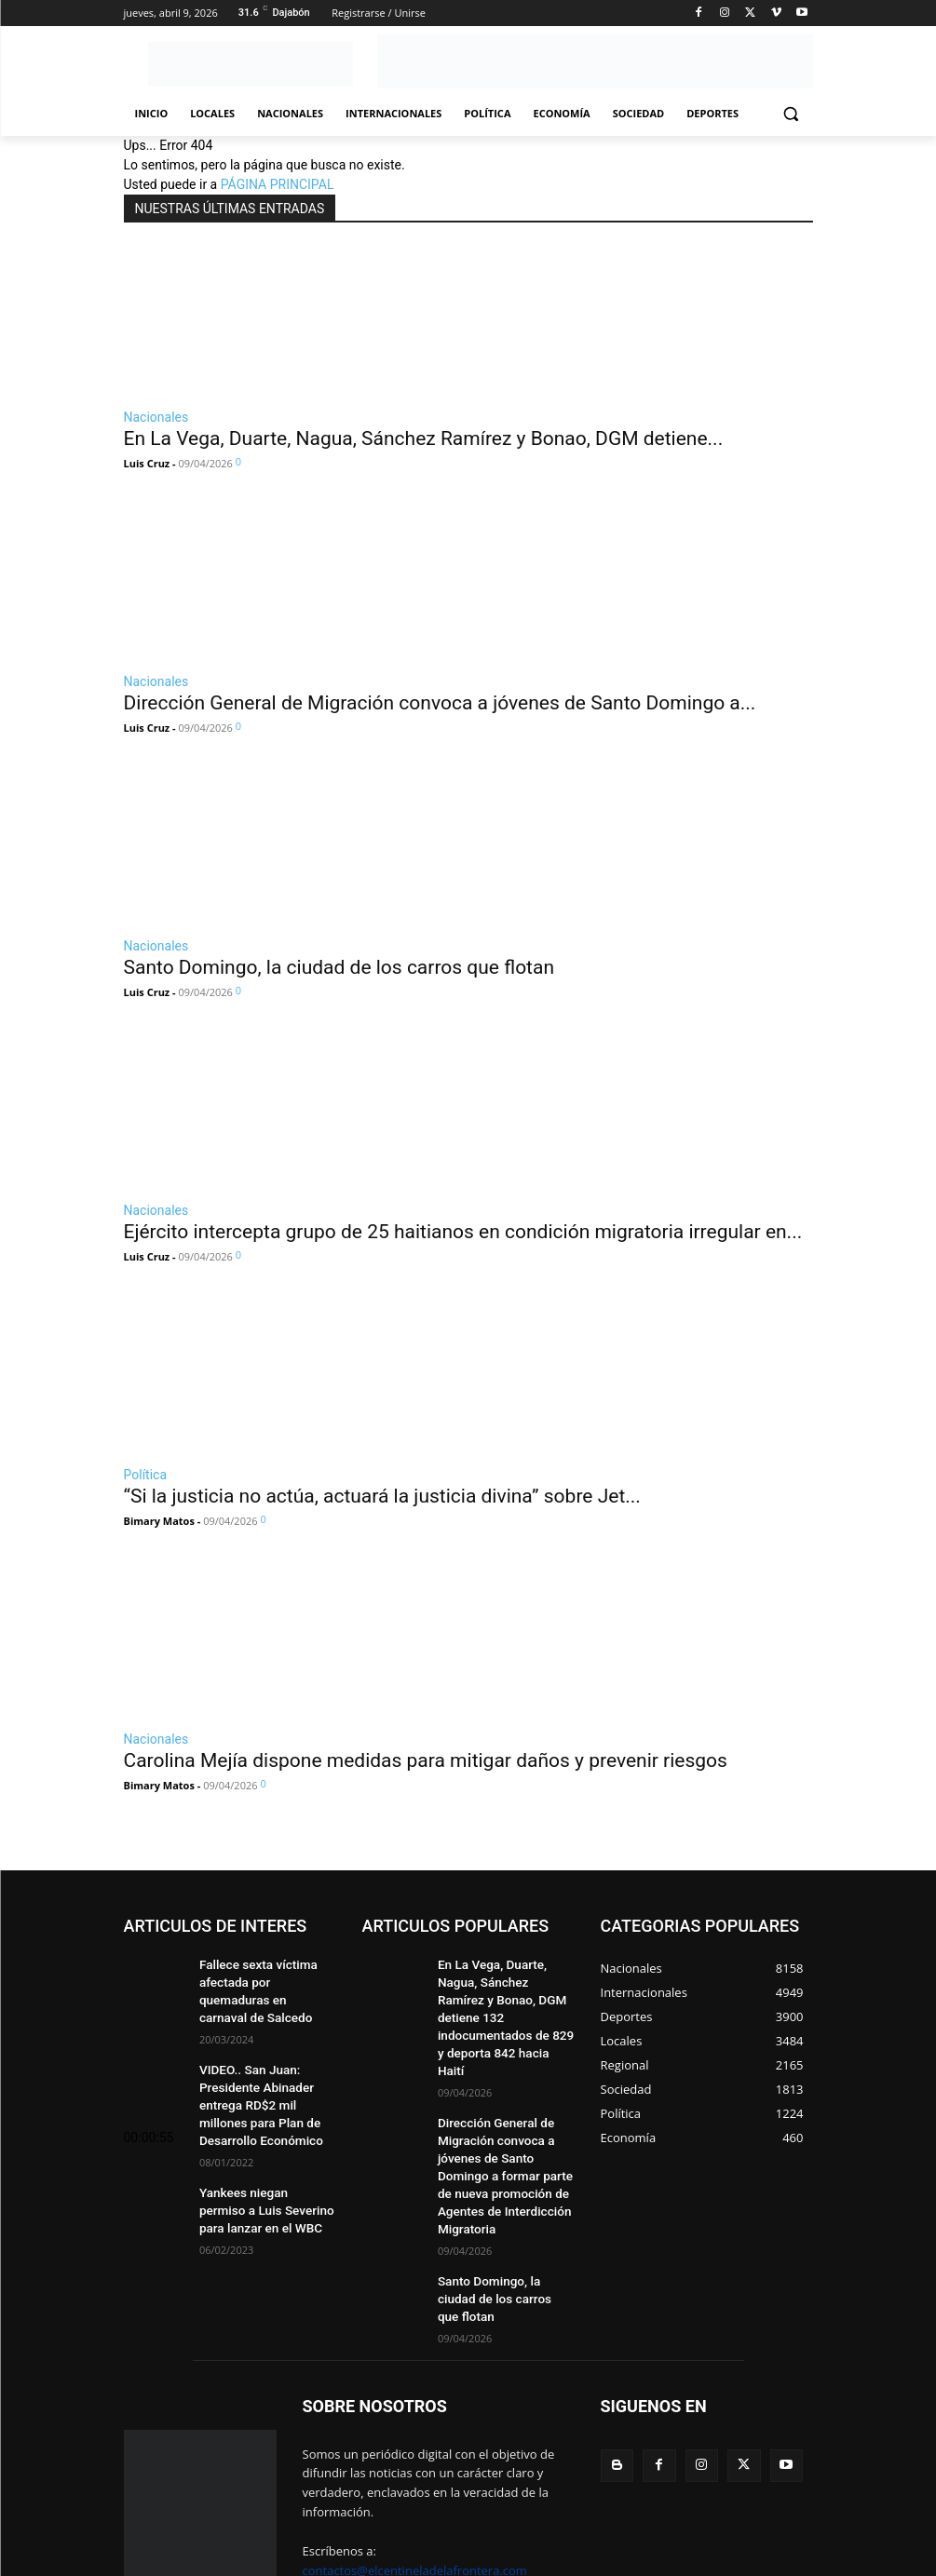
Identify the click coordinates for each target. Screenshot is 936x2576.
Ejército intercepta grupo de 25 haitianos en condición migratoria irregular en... (463, 1232)
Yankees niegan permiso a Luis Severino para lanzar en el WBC (265, 2173)
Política (146, 1474)
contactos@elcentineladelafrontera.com (415, 2472)
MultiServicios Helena (392, 2541)
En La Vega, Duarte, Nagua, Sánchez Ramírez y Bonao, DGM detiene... (424, 438)
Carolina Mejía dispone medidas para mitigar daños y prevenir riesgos (425, 1760)
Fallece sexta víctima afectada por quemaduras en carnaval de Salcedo (263, 1979)
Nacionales (156, 417)
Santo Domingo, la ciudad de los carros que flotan (339, 967)
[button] (791, 114)
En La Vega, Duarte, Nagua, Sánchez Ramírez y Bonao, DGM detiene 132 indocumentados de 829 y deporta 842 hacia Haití (505, 1994)
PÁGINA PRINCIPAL (277, 184)
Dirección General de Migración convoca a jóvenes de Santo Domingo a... (440, 703)
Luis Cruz (147, 463)
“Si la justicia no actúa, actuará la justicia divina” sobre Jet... (382, 1496)
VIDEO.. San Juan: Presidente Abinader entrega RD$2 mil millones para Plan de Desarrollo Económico (265, 2075)
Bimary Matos (159, 1521)
